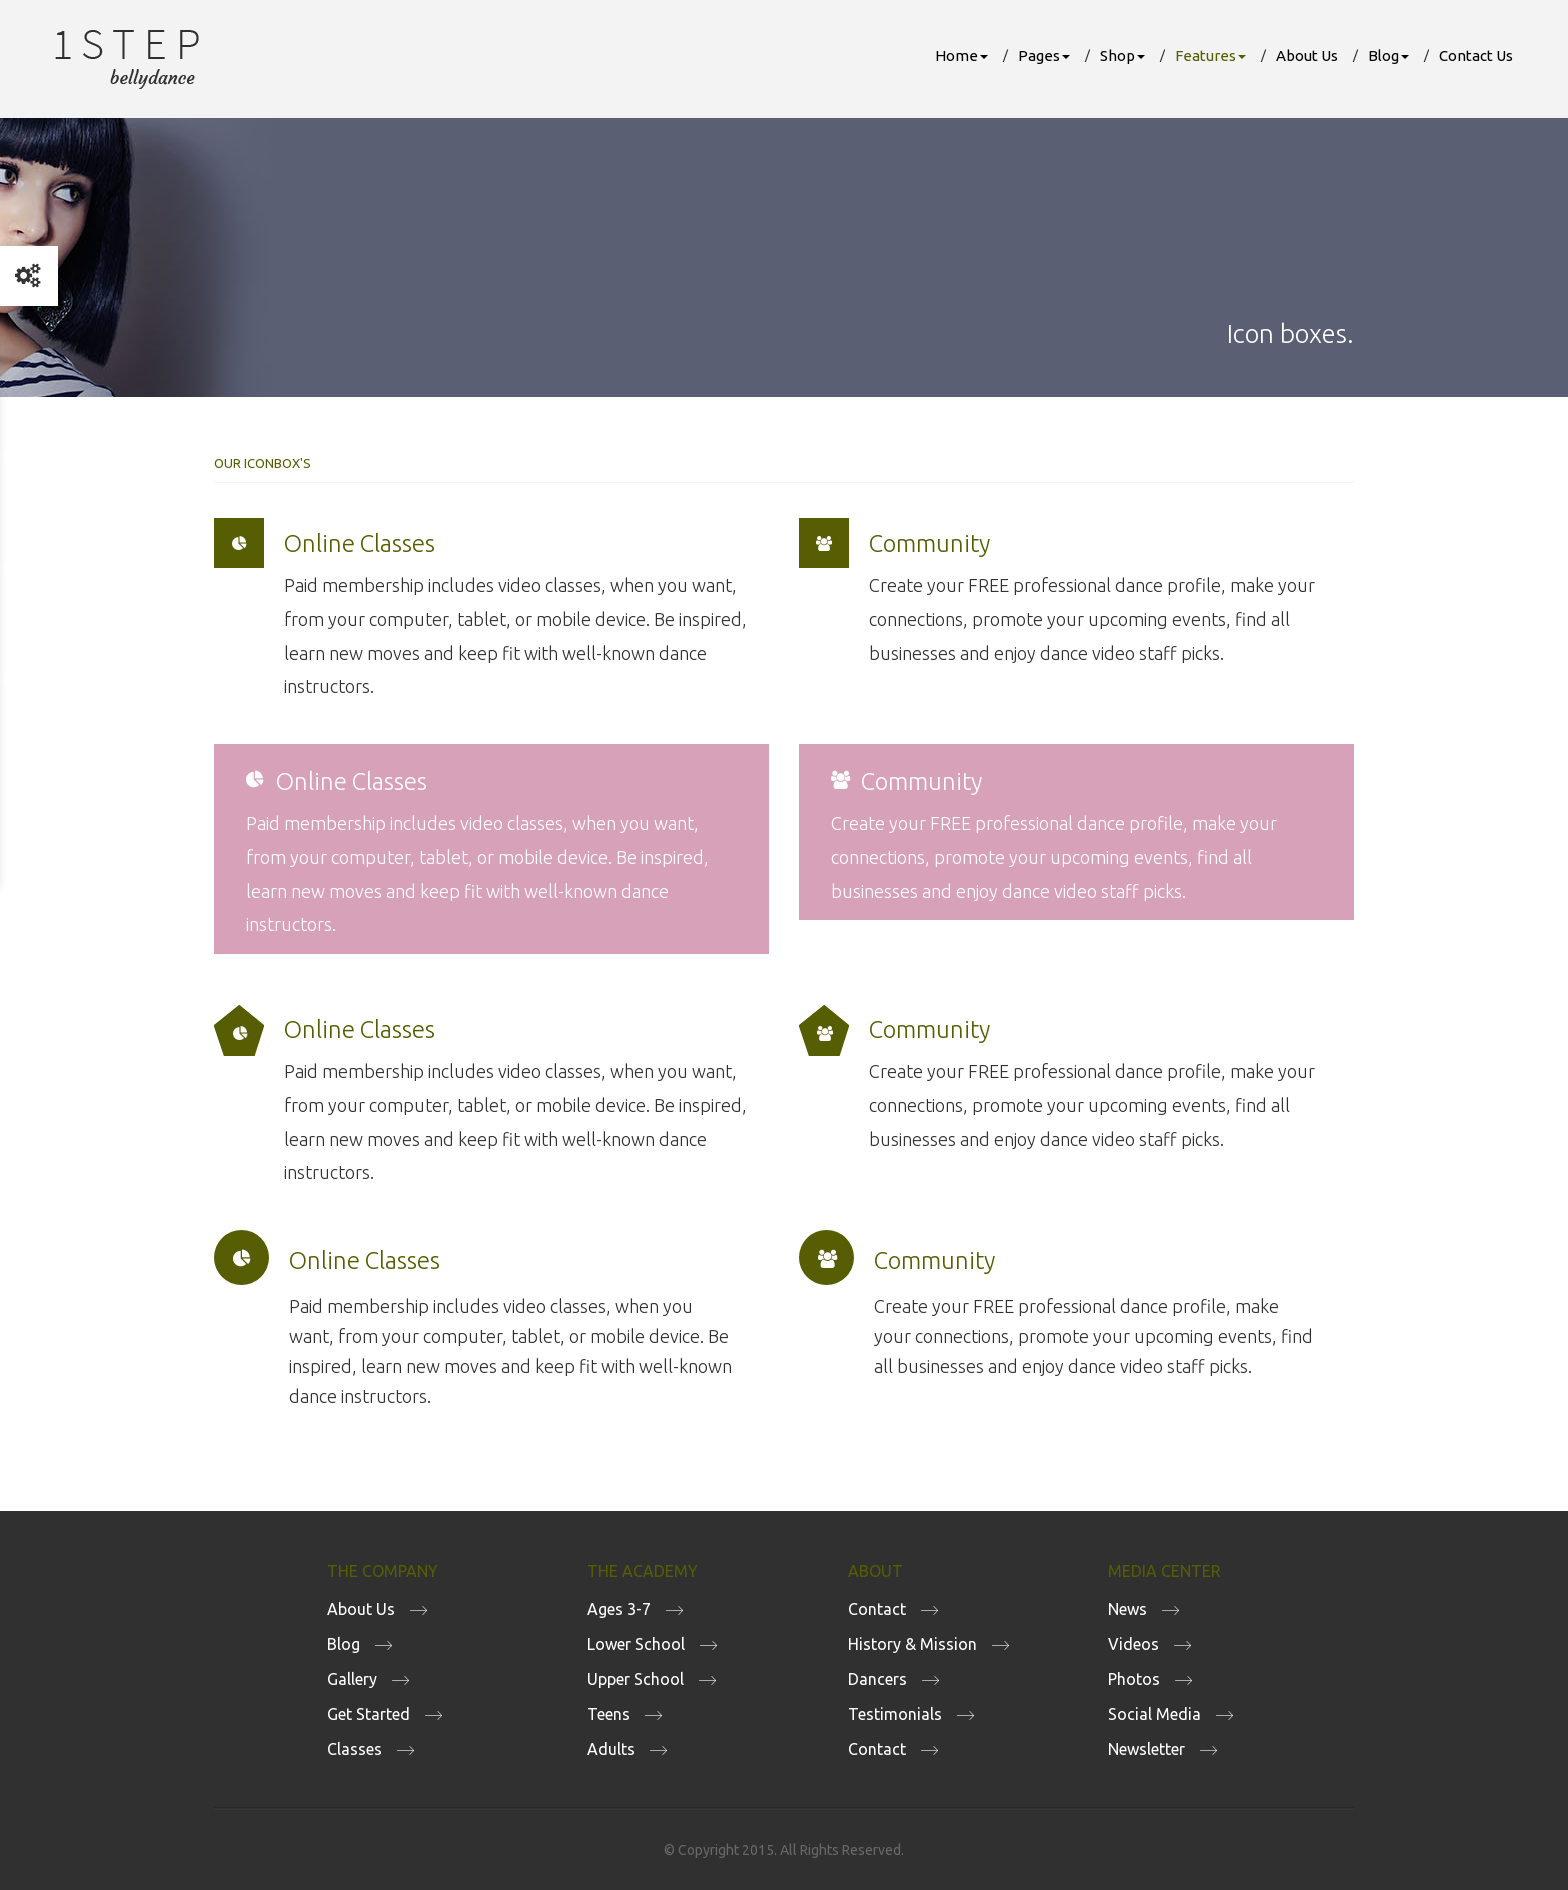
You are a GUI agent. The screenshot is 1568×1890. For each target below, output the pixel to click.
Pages (1044, 55)
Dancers (877, 1679)
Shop (1122, 55)
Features (1210, 55)
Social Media (1154, 1714)
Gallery (352, 1679)
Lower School (636, 1644)
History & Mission (912, 1644)
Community (929, 543)
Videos (1133, 1644)
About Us (1307, 55)
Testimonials (895, 1714)
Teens (608, 1714)
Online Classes (359, 543)
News (1127, 1609)
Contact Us (1476, 55)
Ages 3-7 (619, 1609)
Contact (877, 1609)
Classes (354, 1749)
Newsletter (1146, 1749)
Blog (1388, 55)
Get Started (368, 1714)
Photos (1134, 1679)
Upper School (635, 1679)
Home (961, 55)
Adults (611, 1749)
